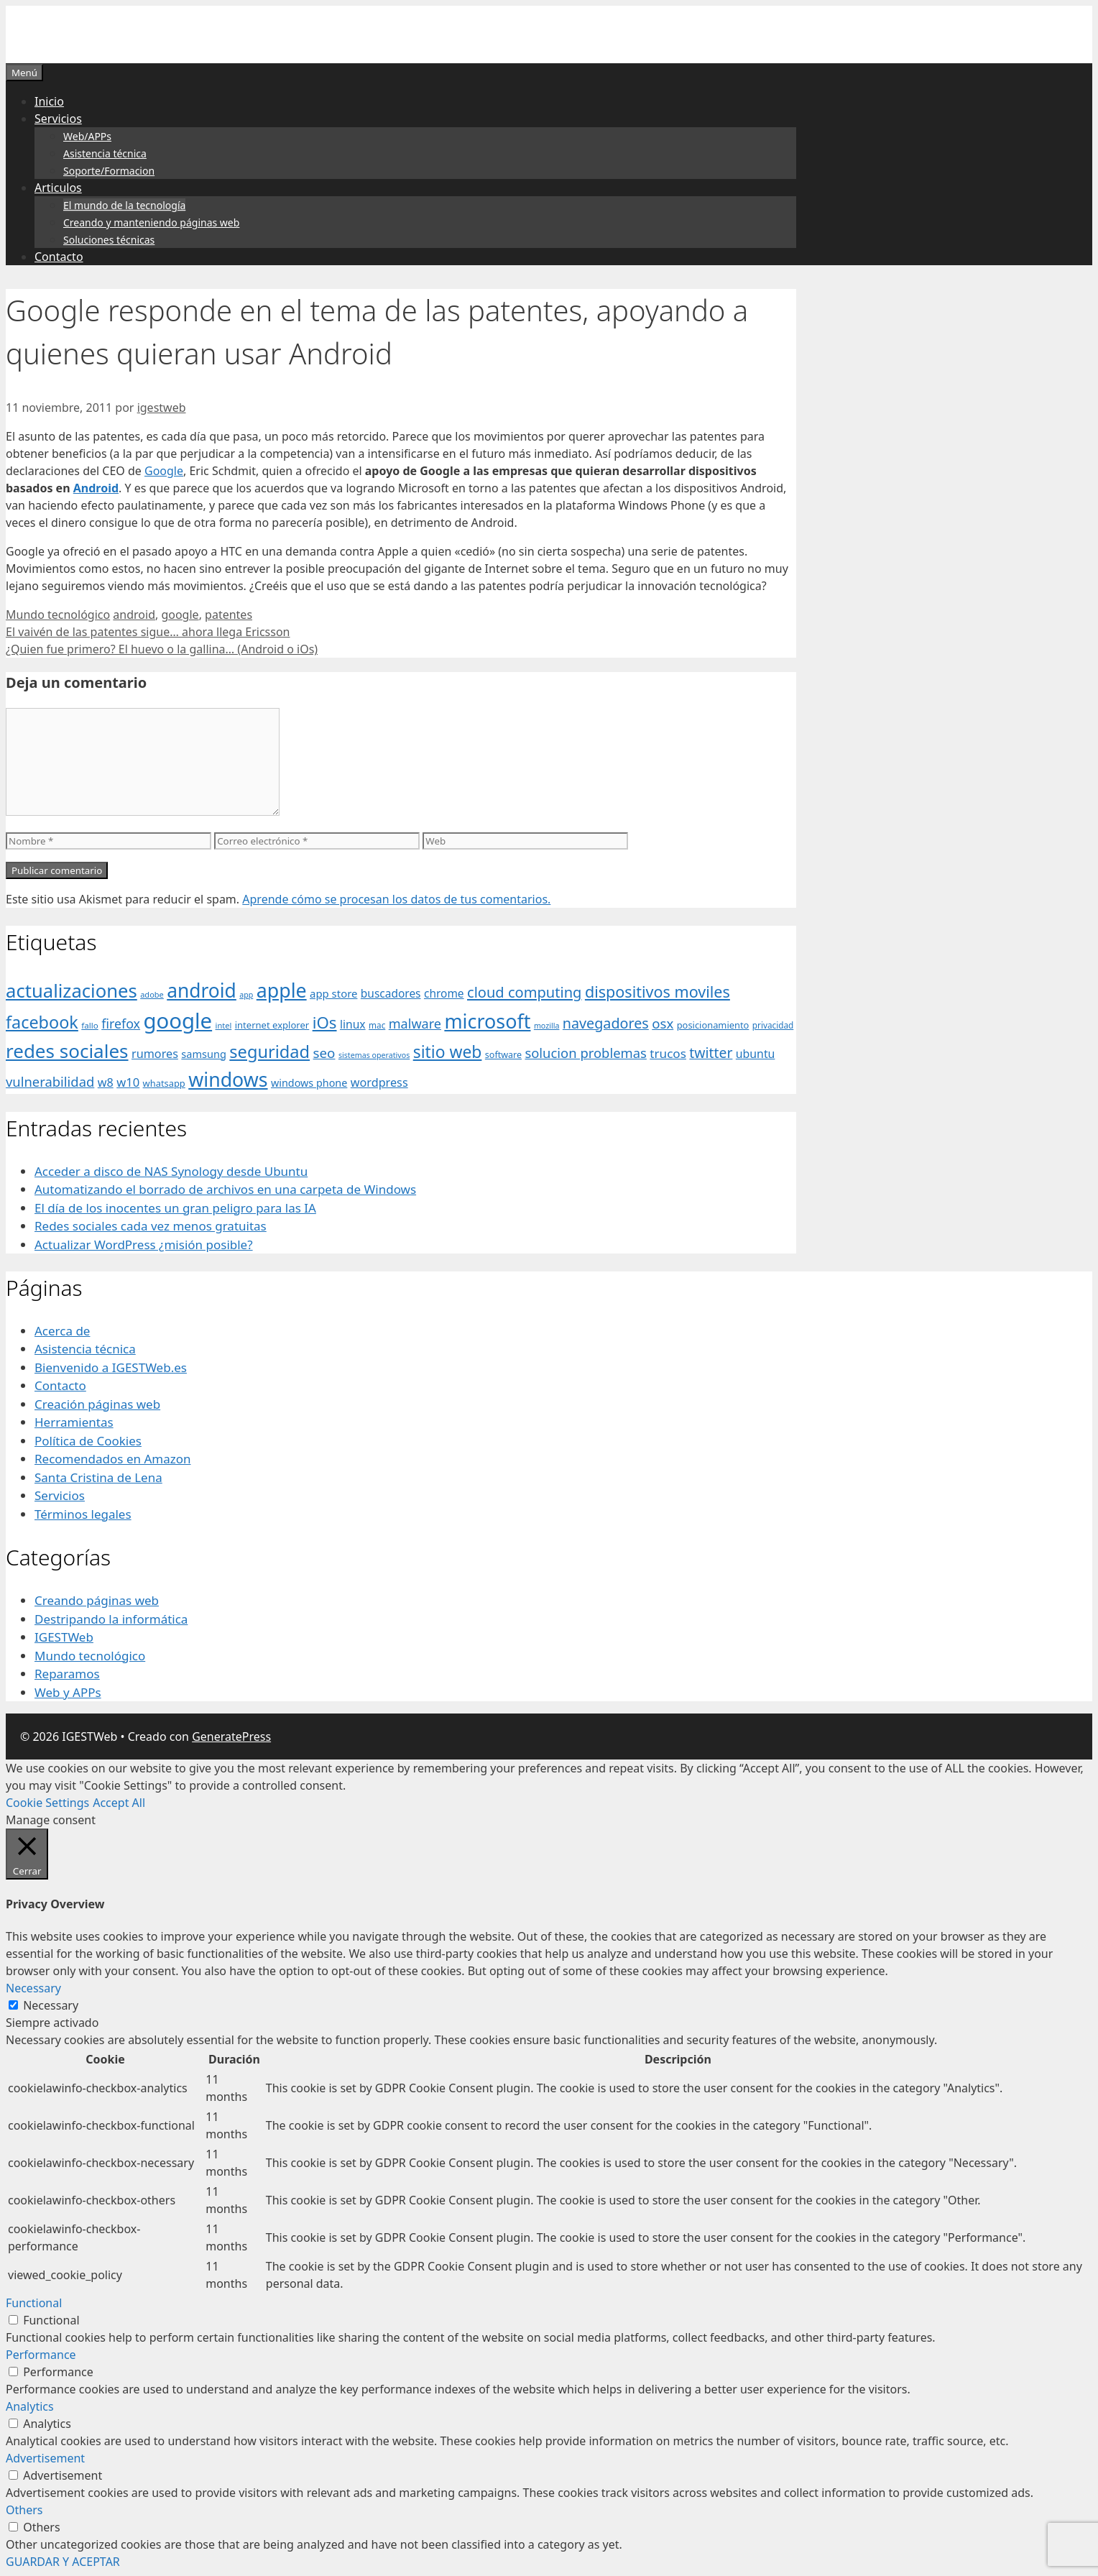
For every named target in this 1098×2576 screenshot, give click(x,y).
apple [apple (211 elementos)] (282, 990)
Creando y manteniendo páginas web (151, 222)
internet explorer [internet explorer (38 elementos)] (272, 1024)
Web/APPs (87, 136)
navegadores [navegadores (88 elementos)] (606, 1023)
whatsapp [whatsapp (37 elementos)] (164, 1083)
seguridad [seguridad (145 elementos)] (269, 1051)
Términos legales (83, 1514)
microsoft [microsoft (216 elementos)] (487, 1021)
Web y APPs (67, 1692)
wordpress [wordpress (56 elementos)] (379, 1082)
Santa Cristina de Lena (98, 1477)
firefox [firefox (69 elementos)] (120, 1023)
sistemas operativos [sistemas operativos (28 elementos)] (374, 1055)
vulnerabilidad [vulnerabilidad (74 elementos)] (50, 1081)
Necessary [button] (33, 1988)
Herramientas (74, 1422)
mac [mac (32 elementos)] (377, 1025)
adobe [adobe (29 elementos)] (152, 994)
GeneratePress (231, 1736)
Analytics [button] (30, 2406)
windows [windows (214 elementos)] (227, 1079)
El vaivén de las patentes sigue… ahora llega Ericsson (148, 632)
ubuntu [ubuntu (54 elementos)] (755, 1054)
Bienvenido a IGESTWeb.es (110, 1367)
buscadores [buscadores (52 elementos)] (391, 993)
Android (96, 488)
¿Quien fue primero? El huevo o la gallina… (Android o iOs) (162, 649)
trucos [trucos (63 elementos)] (668, 1053)
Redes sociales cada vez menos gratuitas (150, 1226)
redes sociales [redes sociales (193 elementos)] (67, 1051)
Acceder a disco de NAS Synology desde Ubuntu (171, 1171)
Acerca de (62, 1330)
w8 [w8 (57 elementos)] (106, 1082)
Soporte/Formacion (108, 171)
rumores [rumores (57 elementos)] (155, 1054)
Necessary (50, 2005)
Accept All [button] (119, 1803)
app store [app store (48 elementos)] (333, 993)
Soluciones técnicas (108, 240)
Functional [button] (34, 2303)
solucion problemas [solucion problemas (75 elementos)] (585, 1053)
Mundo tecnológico (58, 614)
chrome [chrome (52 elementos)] (444, 993)
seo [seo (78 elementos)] (324, 1053)
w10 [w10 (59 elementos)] (127, 1082)
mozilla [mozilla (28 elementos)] (547, 1026)
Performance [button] (41, 2355)
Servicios (58, 118)
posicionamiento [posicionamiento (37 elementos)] (713, 1024)
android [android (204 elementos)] (201, 990)
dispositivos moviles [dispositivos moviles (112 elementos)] (657, 991)
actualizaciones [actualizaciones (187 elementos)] (71, 990)
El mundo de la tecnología (124, 205)
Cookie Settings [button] (47, 1803)
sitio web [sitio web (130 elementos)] (447, 1052)
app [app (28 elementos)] (246, 995)
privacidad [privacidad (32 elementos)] (772, 1025)
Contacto (58, 256)
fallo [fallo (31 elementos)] (89, 1025)
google (179, 614)
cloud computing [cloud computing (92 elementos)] (524, 992)
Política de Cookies (88, 1440)
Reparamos (67, 1673)
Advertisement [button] (45, 2458)
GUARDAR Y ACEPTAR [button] (63, 2562)
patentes (228, 614)
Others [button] (24, 2510)
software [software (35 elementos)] (503, 1055)
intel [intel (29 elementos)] (224, 1025)
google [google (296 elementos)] (177, 1020)
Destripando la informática (111, 1619)
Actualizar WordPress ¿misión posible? (143, 1244)
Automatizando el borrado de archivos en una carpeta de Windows (225, 1189)
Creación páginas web (97, 1404)
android (134, 614)
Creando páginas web (96, 1600)
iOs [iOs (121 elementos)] (325, 1022)
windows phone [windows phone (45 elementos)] (309, 1083)
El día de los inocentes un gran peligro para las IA (175, 1208)
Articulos (58, 188)
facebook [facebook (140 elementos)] (42, 1022)
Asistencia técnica (105, 153)
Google (163, 471)
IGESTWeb (63, 1637)
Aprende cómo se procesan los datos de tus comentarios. (396, 899)
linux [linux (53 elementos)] (353, 1024)
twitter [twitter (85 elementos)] (710, 1052)
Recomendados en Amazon (112, 1458)
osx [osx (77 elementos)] (662, 1023)
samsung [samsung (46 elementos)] (203, 1053)
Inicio (49, 101)
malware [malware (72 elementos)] (415, 1023)
